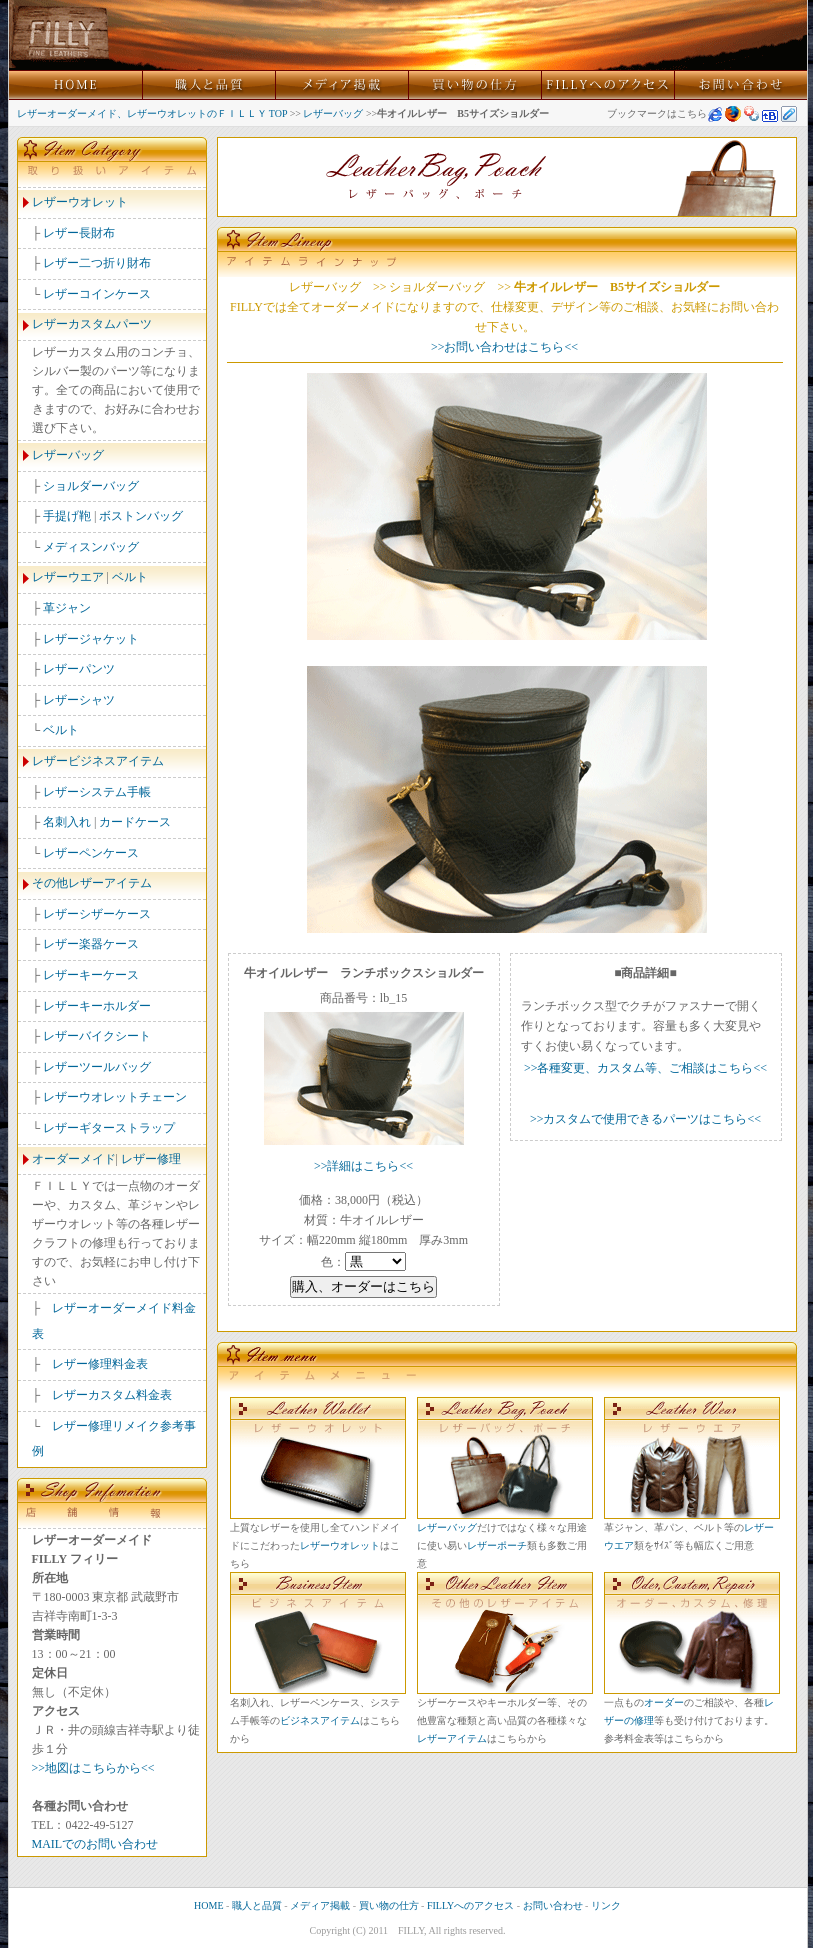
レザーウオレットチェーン (115, 1097)
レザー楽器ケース (91, 944)
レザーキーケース (91, 975)
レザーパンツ (79, 669)
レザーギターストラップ (109, 1128)
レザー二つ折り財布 (97, 263)
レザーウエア (68, 577)
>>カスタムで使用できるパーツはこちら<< (645, 1119)
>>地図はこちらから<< (93, 1768)
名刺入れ (67, 822)
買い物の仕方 (389, 1905)
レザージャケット (91, 639)
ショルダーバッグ (91, 486)
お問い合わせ (553, 1905)
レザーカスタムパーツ (92, 324)
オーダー (664, 1702)
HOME (208, 1905)
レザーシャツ (79, 700)
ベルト (130, 577)
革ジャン (67, 608)
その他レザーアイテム (92, 883)
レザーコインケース (97, 294)
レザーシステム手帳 (97, 792)
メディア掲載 (320, 1905)
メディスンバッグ (91, 547)
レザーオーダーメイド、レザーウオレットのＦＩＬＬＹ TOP (152, 113)
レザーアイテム (452, 1738)
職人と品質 (257, 1905)
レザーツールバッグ (97, 1067)
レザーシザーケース (97, 914)
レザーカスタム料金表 (112, 1395)
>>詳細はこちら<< (363, 1166)
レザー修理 (151, 1159)
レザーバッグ (333, 113)
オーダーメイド (74, 1159)
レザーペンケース (91, 853)
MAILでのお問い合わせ (95, 1844)
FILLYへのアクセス (470, 1905)
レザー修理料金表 (100, 1364)
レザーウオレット (80, 202)
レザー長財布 (79, 233)
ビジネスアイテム (320, 1720)
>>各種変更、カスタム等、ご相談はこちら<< (645, 1068)
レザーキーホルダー (97, 1006)
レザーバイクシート (97, 1036)
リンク (606, 1905)
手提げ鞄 (67, 516)
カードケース (135, 822)
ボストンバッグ (141, 516)
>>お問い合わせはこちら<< (504, 347)
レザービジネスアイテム (98, 761)
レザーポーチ (497, 1545)
